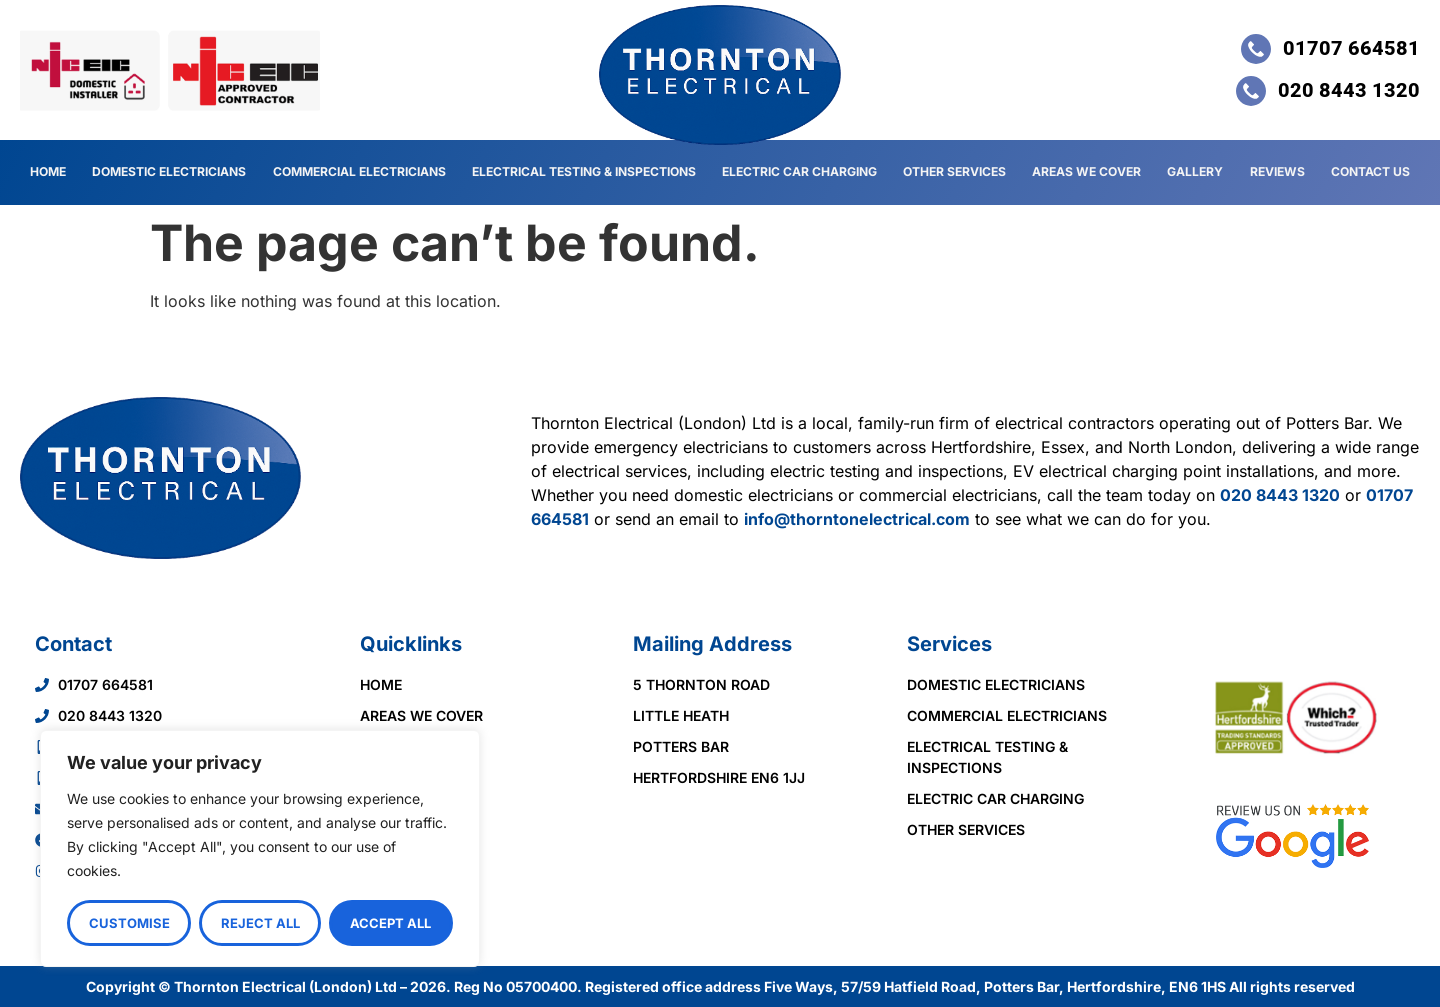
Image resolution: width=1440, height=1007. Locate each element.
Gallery (1196, 171)
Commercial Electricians (359, 171)
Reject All (260, 923)
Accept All (391, 923)
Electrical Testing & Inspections (584, 171)
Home (48, 171)
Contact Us (1370, 171)
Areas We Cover (1088, 171)
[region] (260, 849)
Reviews (1278, 171)
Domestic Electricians (169, 171)
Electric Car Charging (800, 171)
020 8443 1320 (1280, 495)
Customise (129, 923)
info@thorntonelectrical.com (857, 519)
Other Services (955, 171)
